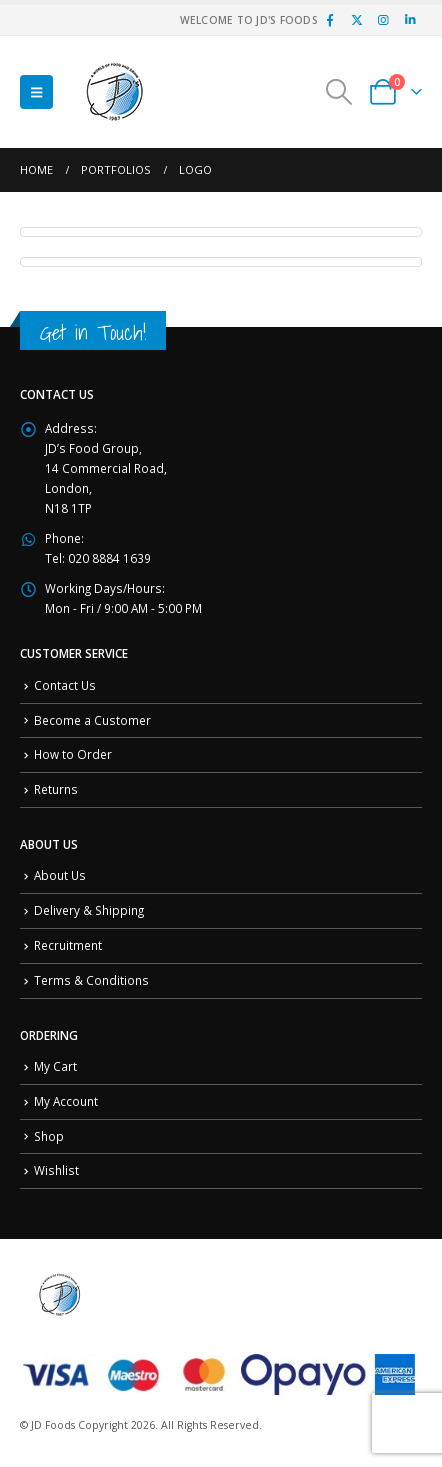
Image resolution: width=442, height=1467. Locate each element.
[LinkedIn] (410, 20)
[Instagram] (383, 20)
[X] (357, 20)
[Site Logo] (115, 92)
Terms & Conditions (91, 980)
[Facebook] (330, 20)
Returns (56, 789)
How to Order (73, 754)
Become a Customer (92, 720)
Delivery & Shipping (89, 910)
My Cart (55, 1066)
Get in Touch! (93, 332)
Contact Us (65, 685)
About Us (60, 875)
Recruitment (68, 945)
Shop (49, 1136)
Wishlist (56, 1170)
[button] (36, 92)
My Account (66, 1101)
